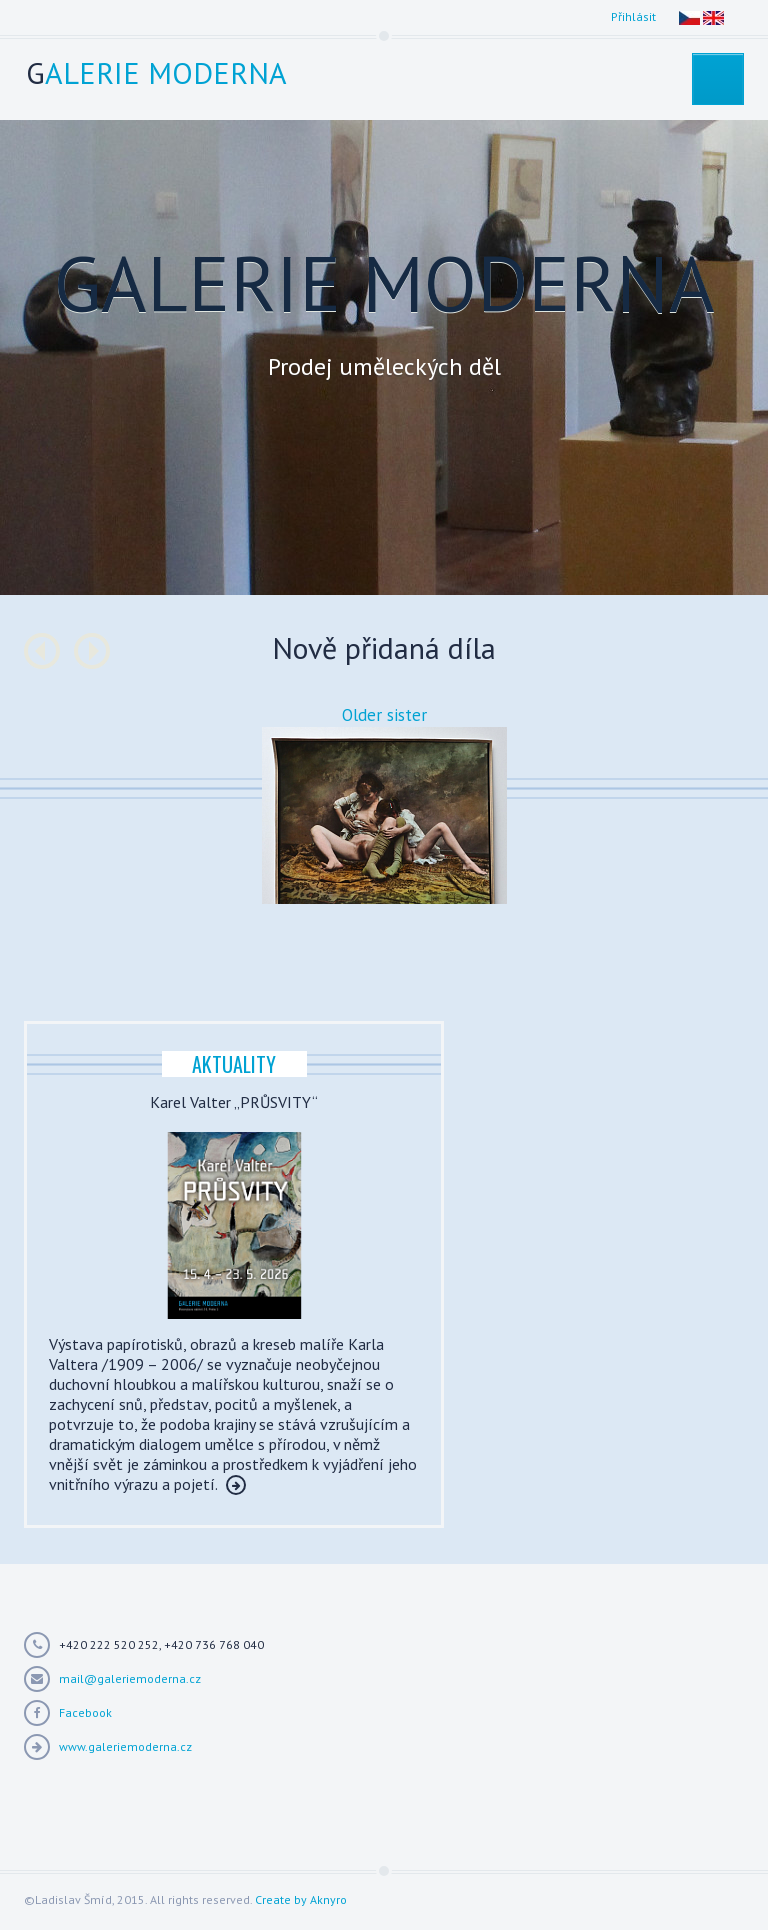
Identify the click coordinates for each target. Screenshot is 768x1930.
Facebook (85, 1712)
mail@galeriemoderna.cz (130, 1678)
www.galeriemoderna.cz (125, 1746)
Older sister (384, 715)
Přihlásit (633, 16)
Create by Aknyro (301, 1899)
